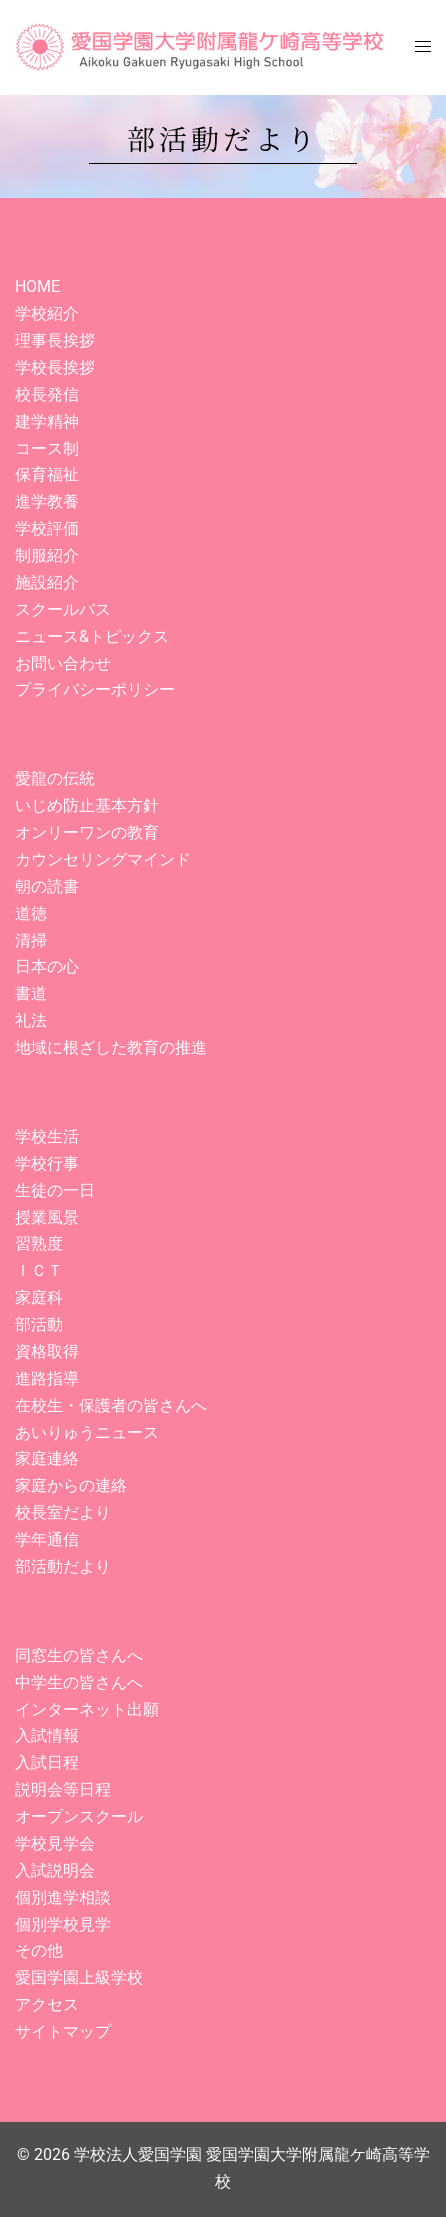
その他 (39, 1950)
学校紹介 (47, 313)
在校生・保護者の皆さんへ (111, 1405)
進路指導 (47, 1378)
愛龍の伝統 (55, 778)
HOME (37, 286)
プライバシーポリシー (95, 689)
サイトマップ (63, 2031)
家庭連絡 (47, 1458)
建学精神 (47, 421)
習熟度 (39, 1243)
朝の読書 (47, 886)
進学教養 (47, 501)
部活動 (39, 1324)
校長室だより (63, 1512)
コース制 (47, 448)
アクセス (47, 2004)
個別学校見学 (63, 1924)
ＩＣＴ (39, 1270)
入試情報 (47, 1735)
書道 (31, 993)
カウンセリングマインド (103, 859)
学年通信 (47, 1539)
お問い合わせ (63, 663)
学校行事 (47, 1163)
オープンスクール (79, 1816)
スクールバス (63, 609)
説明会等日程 (63, 1789)
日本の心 (47, 966)
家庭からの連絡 (71, 1485)
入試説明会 (55, 1870)
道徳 (31, 913)
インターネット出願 (87, 1709)
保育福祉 (47, 474)
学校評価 (47, 528)
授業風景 (47, 1217)
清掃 (31, 940)
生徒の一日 (55, 1190)
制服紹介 (47, 555)
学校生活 (47, 1136)
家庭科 (39, 1297)
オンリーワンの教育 (87, 832)
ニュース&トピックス (92, 636)
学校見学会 (55, 1843)
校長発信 (47, 394)
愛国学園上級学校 (79, 1977)
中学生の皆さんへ (79, 1682)
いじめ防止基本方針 (87, 805)
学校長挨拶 (55, 367)
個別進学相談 (63, 1897)
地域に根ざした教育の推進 (111, 1047)
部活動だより (63, 1566)
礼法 (31, 1020)
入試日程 (47, 1762)
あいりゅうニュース (87, 1432)
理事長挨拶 (55, 340)
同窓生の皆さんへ (79, 1655)
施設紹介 (47, 582)
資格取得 (47, 1351)
